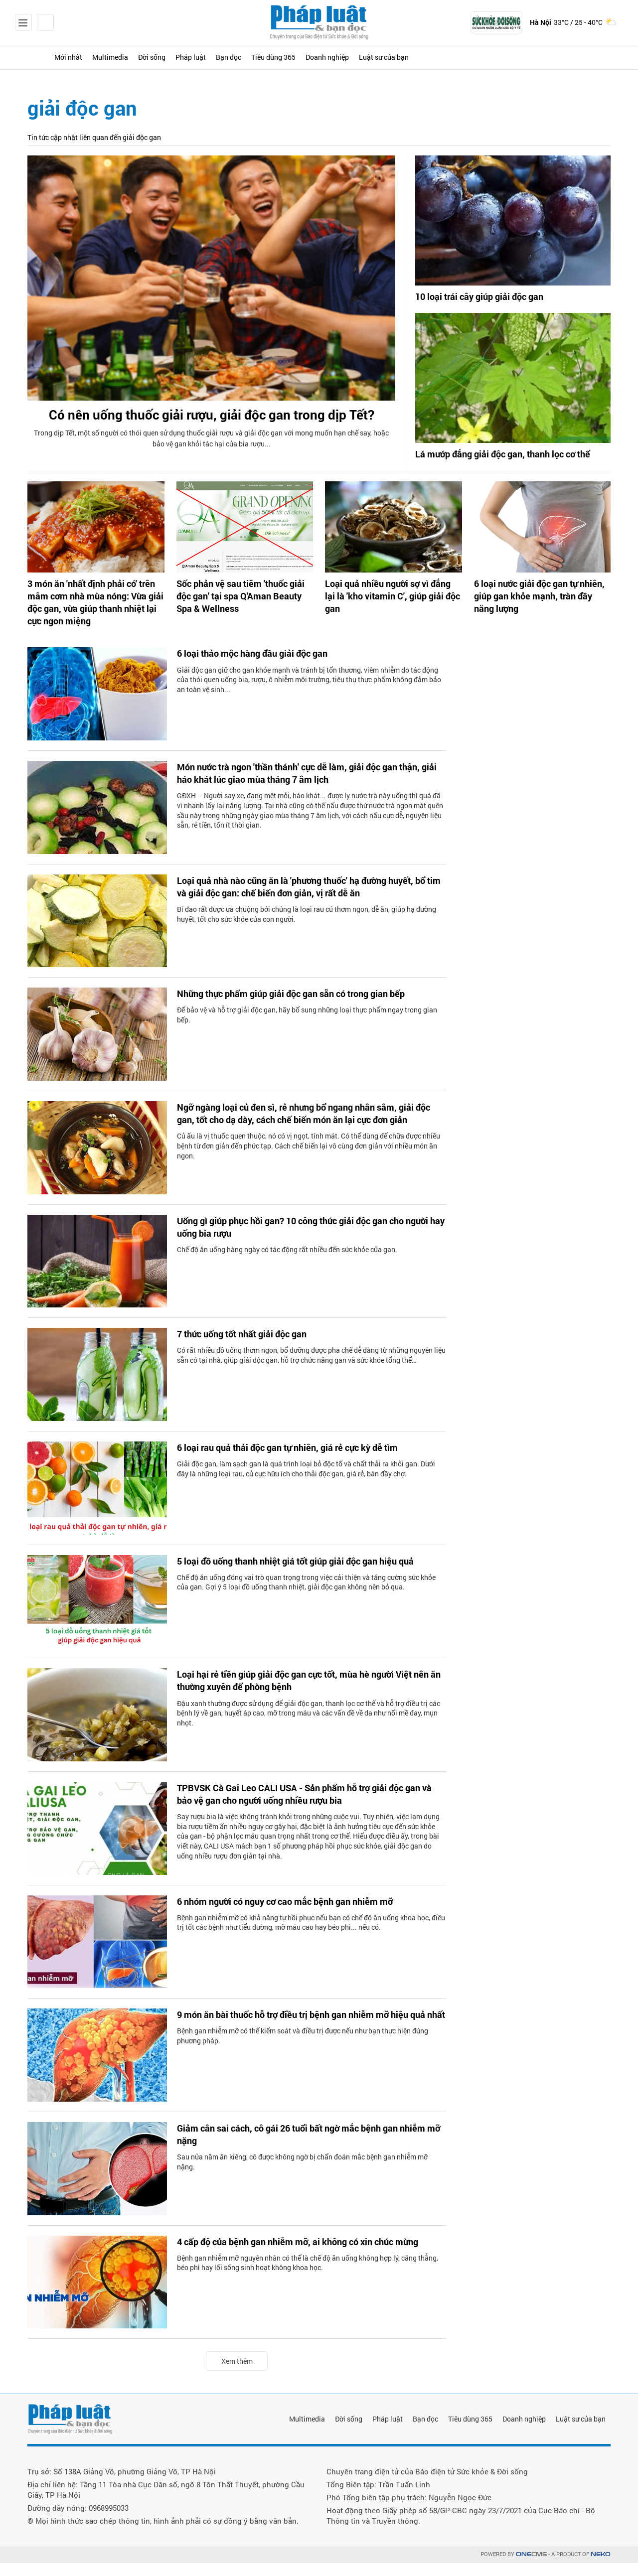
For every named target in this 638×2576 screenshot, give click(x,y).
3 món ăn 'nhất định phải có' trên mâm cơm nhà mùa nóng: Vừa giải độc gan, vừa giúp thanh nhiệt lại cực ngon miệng (92, 618)
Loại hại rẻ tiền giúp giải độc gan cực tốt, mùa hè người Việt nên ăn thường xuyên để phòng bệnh (308, 1695)
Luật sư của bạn (505, 57)
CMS (531, 2567)
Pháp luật (250, 57)
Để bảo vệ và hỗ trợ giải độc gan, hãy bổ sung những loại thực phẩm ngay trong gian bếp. (307, 1029)
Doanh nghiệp (431, 57)
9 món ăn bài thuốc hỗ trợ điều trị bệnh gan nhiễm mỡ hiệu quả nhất (306, 2035)
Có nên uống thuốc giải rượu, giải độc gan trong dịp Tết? (211, 427)
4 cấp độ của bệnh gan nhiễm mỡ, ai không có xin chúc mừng (311, 2255)
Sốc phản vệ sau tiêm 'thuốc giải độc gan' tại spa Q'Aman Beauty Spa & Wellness (241, 612)
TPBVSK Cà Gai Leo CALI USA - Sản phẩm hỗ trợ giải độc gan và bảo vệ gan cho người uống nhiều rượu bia (304, 1808)
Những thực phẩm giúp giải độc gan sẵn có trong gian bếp (304, 1007)
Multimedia (141, 57)
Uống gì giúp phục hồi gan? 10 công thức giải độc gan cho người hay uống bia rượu (303, 1241)
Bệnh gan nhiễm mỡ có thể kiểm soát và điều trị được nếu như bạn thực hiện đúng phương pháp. (302, 2064)
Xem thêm (237, 2374)
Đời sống (197, 57)
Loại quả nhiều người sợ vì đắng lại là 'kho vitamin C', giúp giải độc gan (391, 606)
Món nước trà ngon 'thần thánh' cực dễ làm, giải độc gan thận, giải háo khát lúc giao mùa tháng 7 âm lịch (299, 787)
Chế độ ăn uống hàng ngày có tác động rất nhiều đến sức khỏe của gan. (287, 1265)
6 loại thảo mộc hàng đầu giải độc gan (261, 667)
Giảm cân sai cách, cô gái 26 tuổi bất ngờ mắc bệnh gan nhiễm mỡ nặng (300, 2149)
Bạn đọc (302, 57)
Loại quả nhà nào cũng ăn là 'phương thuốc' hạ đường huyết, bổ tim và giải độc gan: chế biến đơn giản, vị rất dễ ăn (309, 901)
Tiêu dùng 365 (361, 57)
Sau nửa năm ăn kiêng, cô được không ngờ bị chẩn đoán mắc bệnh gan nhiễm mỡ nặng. (302, 2177)
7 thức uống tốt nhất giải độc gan (249, 1347)
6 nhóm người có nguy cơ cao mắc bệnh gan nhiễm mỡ (297, 1915)
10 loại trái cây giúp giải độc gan (486, 297)
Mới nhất (85, 57)
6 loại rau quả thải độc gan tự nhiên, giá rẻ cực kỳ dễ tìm (300, 1461)
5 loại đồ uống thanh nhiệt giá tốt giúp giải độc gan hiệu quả (309, 1575)
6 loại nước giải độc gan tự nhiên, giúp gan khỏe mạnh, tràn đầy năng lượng (541, 606)
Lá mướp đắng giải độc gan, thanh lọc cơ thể (505, 463)
